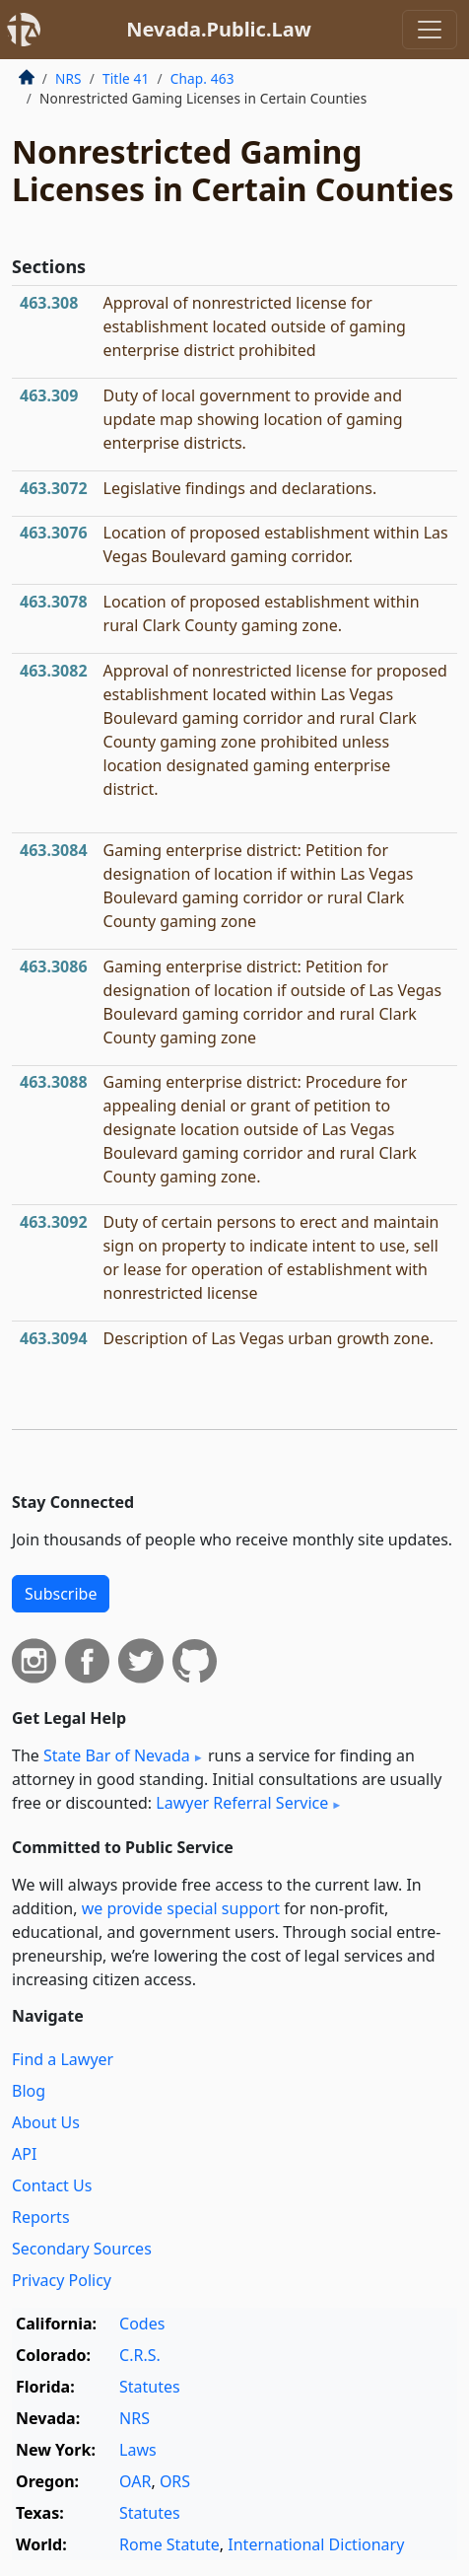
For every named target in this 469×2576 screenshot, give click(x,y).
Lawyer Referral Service (242, 1803)
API (24, 2154)
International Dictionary (316, 2544)
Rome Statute (169, 2544)
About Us (46, 2122)
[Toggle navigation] (429, 29)
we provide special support (181, 1908)
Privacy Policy (61, 2280)
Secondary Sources (82, 2248)
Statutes (149, 2386)
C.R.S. (140, 2355)
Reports (41, 2217)
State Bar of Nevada (116, 1755)
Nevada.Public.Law (218, 29)
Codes (142, 2323)
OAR (135, 2481)
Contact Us (52, 2185)
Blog (28, 2091)
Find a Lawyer (62, 2059)
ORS (175, 2481)
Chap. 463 (202, 78)
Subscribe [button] (61, 1594)
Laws (138, 2450)
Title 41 (126, 78)
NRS (68, 78)
